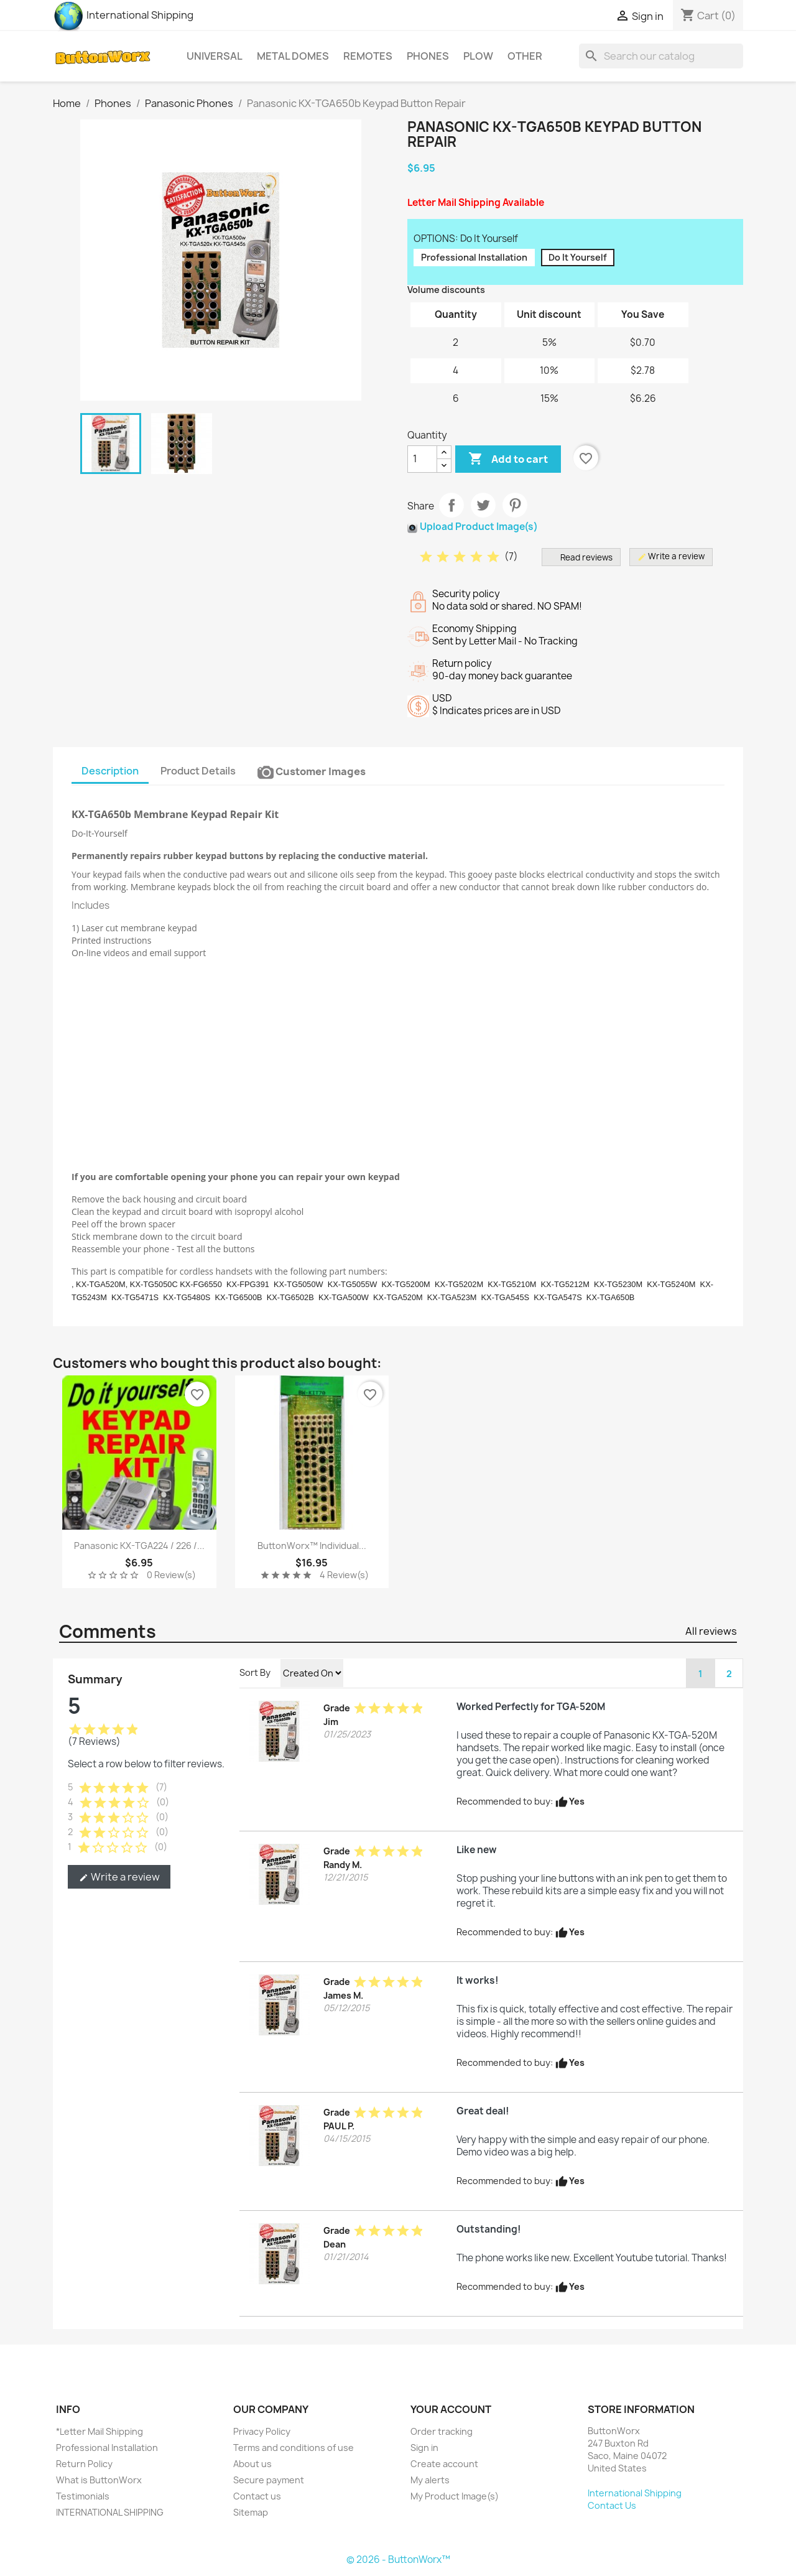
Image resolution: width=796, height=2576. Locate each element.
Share (451, 505)
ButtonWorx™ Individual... (311, 1545)
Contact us (257, 2496)
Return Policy (84, 2464)
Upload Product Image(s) (479, 526)
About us (252, 2464)
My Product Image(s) (454, 2496)
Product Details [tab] (198, 771)
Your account (450, 2409)
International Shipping (123, 15)
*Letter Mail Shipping (99, 2431)
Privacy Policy (261, 2431)
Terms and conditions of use (293, 2447)
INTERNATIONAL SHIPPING (110, 2512)
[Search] (661, 56)
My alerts (430, 2480)
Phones (428, 56)
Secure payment (268, 2480)
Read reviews (581, 557)
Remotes (367, 56)
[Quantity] (422, 459)
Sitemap (250, 2512)
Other (524, 56)
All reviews (711, 1631)
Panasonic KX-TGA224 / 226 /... (139, 1545)
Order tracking (441, 2431)
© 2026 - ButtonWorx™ (398, 2559)
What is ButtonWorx (99, 2480)
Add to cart (508, 459)
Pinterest (514, 505)
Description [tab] (110, 771)
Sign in (424, 2447)
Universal (215, 56)
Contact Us (612, 2505)
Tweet (483, 505)
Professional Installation (107, 2447)
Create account (444, 2464)
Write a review (119, 1877)
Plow (478, 56)
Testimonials (82, 2496)
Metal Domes (293, 56)
